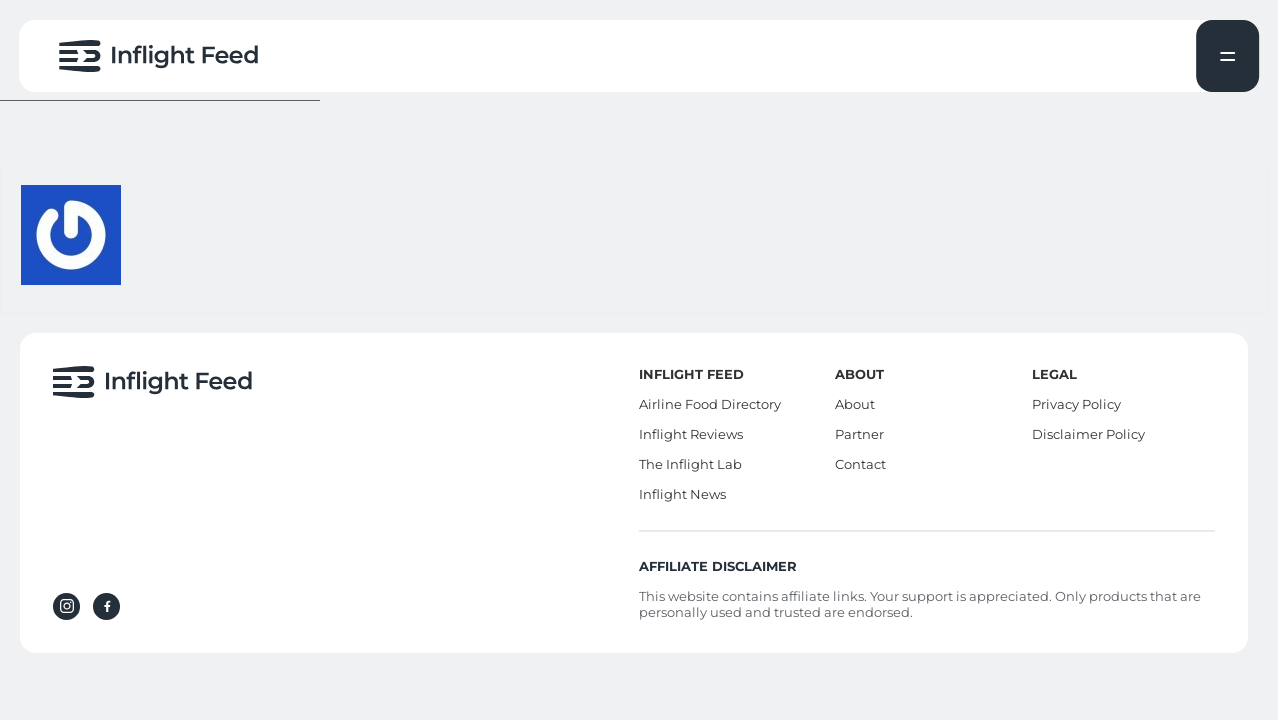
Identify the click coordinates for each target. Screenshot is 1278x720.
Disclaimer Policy (1088, 434)
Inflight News (682, 494)
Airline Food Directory (710, 404)
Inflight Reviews (691, 434)
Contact (860, 464)
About (855, 404)
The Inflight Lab (690, 464)
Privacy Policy (1076, 404)
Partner (859, 434)
